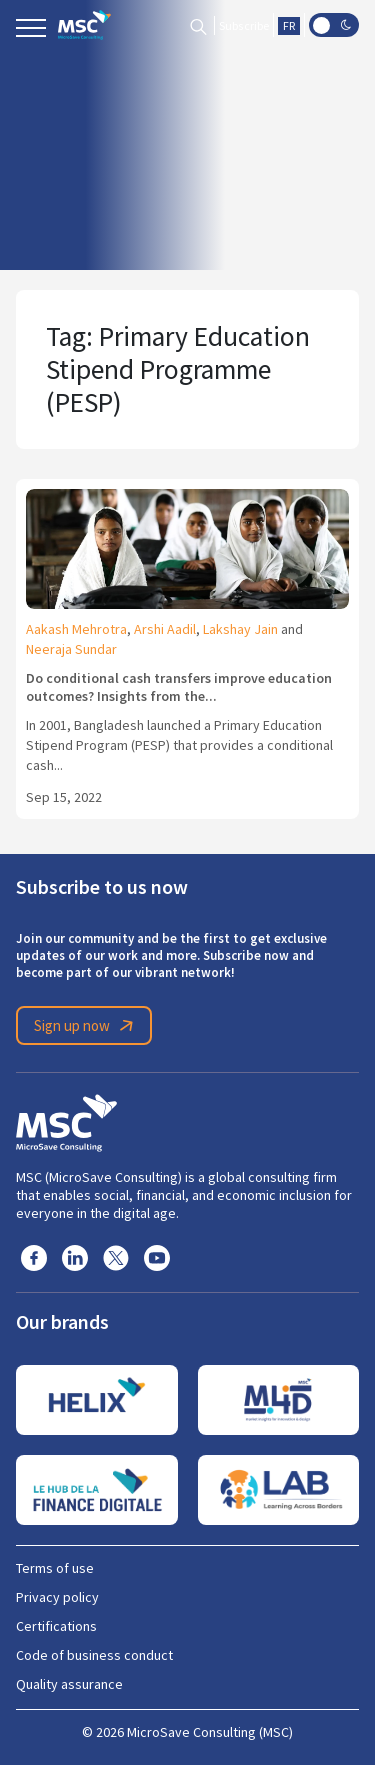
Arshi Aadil (165, 629)
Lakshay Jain (240, 629)
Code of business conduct (94, 1655)
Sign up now (87, 1026)
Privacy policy (57, 1597)
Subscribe (244, 26)
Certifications (56, 1626)
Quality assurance (69, 1684)
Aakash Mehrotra (76, 629)
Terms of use (55, 1568)
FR (289, 26)
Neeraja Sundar (71, 649)
